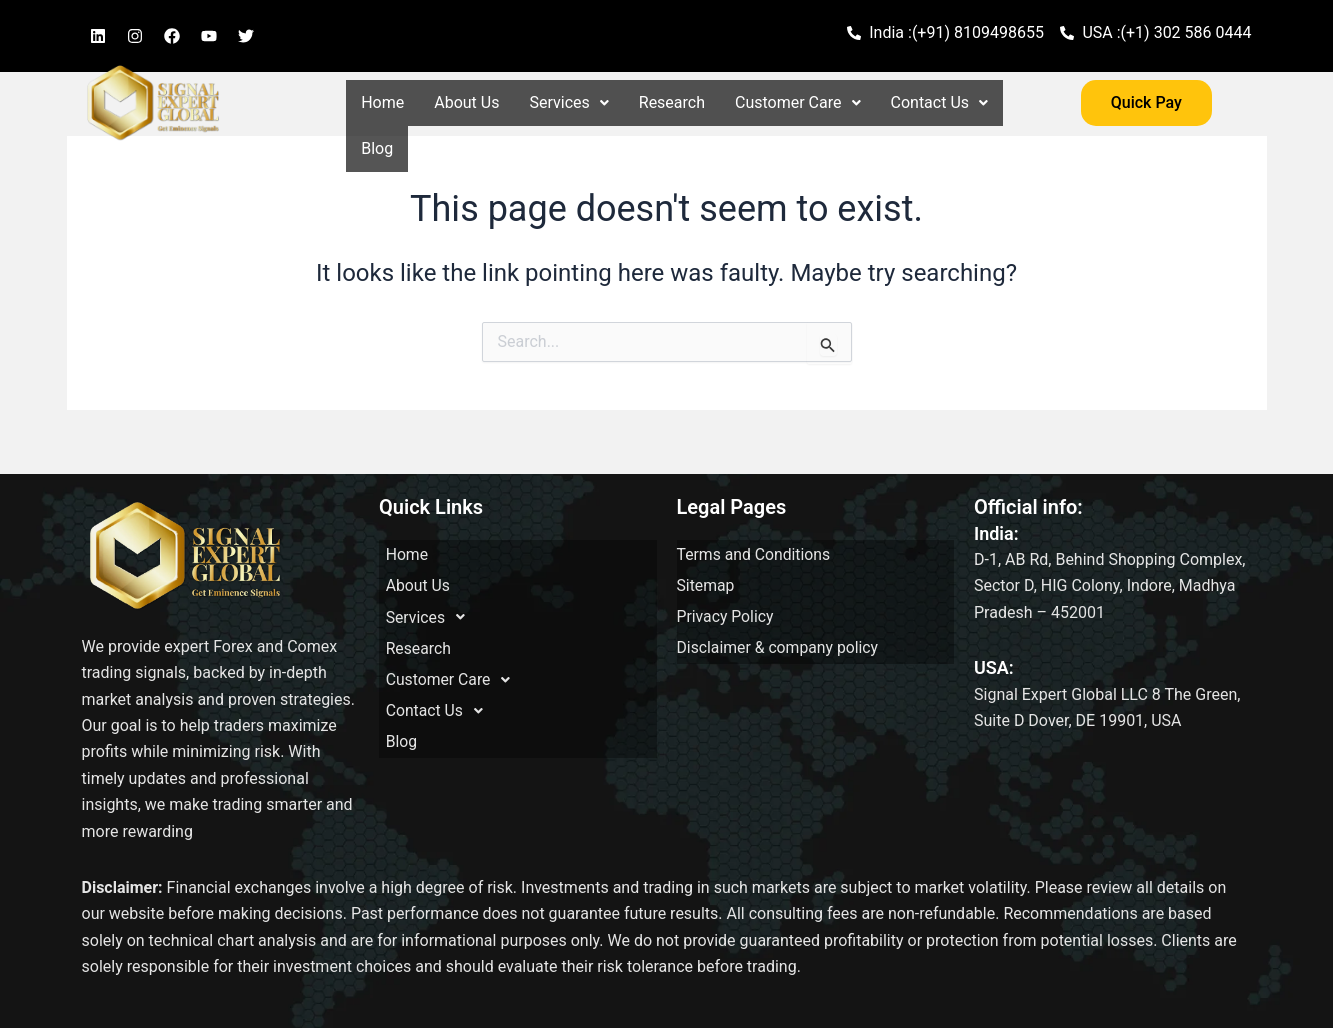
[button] (568, 103)
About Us (466, 102)
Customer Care (797, 102)
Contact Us (940, 102)
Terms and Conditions (755, 551)
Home (382, 102)
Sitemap (706, 575)
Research (672, 102)
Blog (377, 148)
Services (568, 102)
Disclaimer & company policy (779, 623)
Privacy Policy (726, 599)
